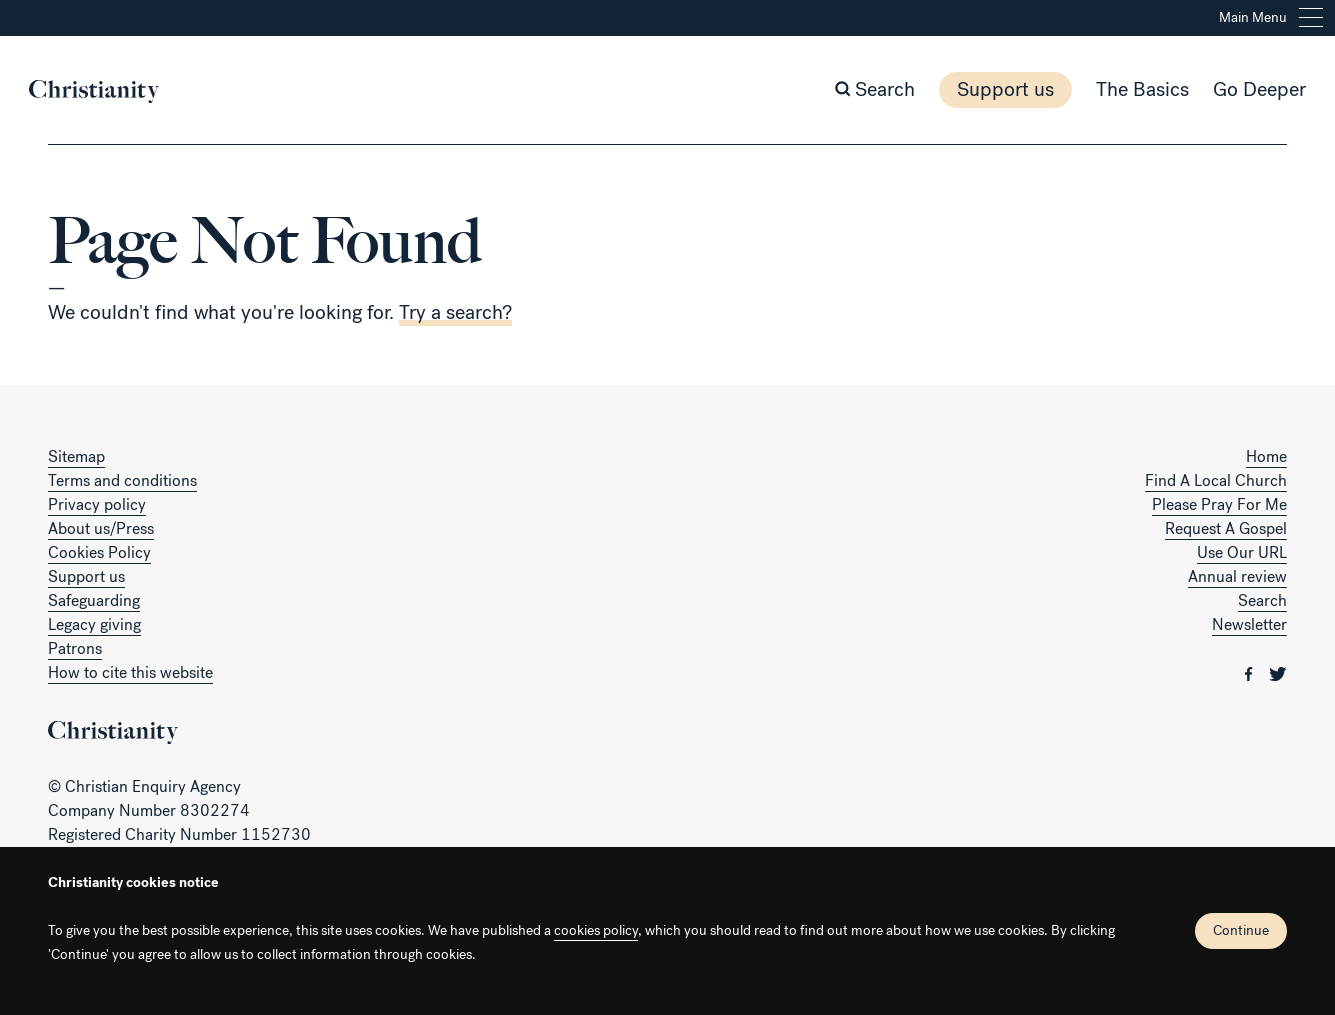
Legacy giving (94, 624)
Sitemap (76, 456)
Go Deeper (1240, 89)
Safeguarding (94, 600)
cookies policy (596, 930)
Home (1266, 456)
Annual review (1237, 576)
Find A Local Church (1216, 480)
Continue (1241, 930)
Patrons (75, 648)
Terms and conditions (122, 480)
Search (1262, 600)
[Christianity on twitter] (1278, 673)
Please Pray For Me (1219, 504)
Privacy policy (97, 504)
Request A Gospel (1226, 528)
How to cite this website (130, 672)
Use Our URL (1242, 552)
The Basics (1123, 89)
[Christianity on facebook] (1251, 673)
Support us (986, 89)
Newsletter (1249, 624)
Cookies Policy (99, 552)
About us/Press (101, 528)
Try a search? (455, 312)
